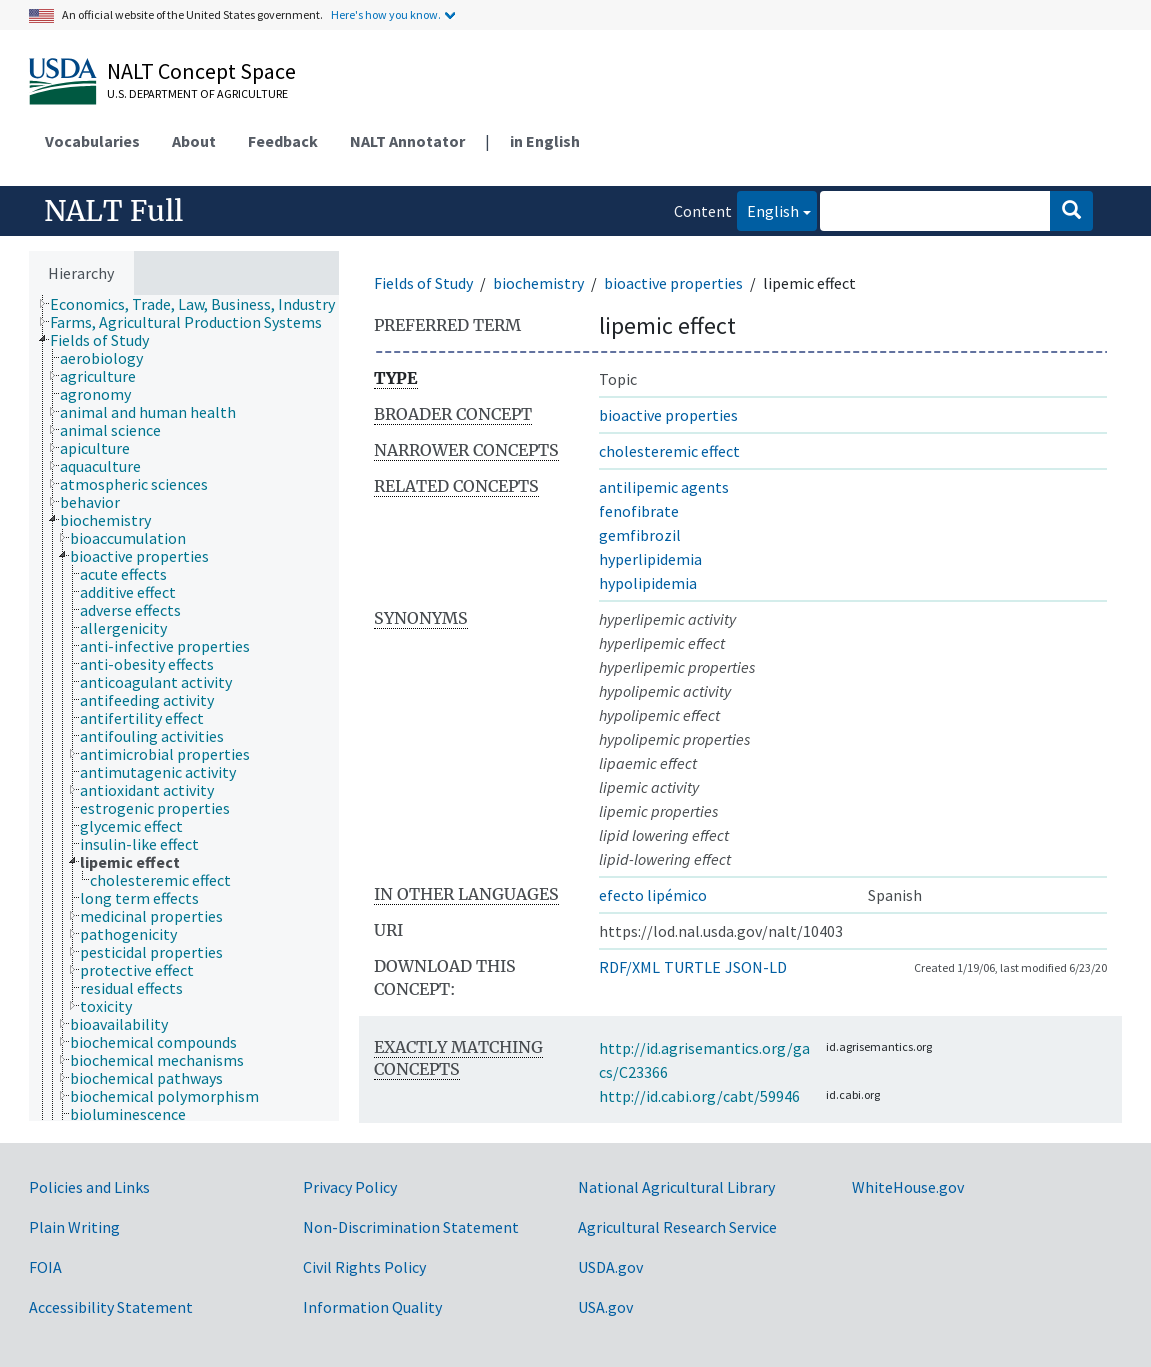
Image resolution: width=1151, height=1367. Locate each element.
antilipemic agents (664, 487)
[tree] (184, 708)
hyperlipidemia (650, 559)
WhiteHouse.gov (908, 1187)
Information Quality (372, 1307)
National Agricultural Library (676, 1187)
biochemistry (538, 283)
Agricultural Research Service (677, 1227)
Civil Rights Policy (364, 1267)
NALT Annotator (407, 141)
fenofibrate (639, 511)
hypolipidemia (648, 583)
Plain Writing (74, 1227)
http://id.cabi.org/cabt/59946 (699, 1096)
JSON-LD (756, 967)
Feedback (283, 141)
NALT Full (113, 211)
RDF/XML (629, 967)
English (768, 209)
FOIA (45, 1267)
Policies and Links (89, 1187)
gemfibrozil (640, 535)
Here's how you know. (386, 14)
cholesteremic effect (669, 451)
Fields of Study (423, 283)
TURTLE (692, 967)
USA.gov (605, 1307)
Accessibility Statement (111, 1307)
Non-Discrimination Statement (411, 1227)
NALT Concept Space (201, 71)
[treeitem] (201, 304)
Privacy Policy (350, 1187)
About (194, 141)
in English (545, 141)
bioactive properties (673, 283)
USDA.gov (610, 1267)
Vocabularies (92, 141)
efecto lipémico (653, 895)
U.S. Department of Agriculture (197, 93)
